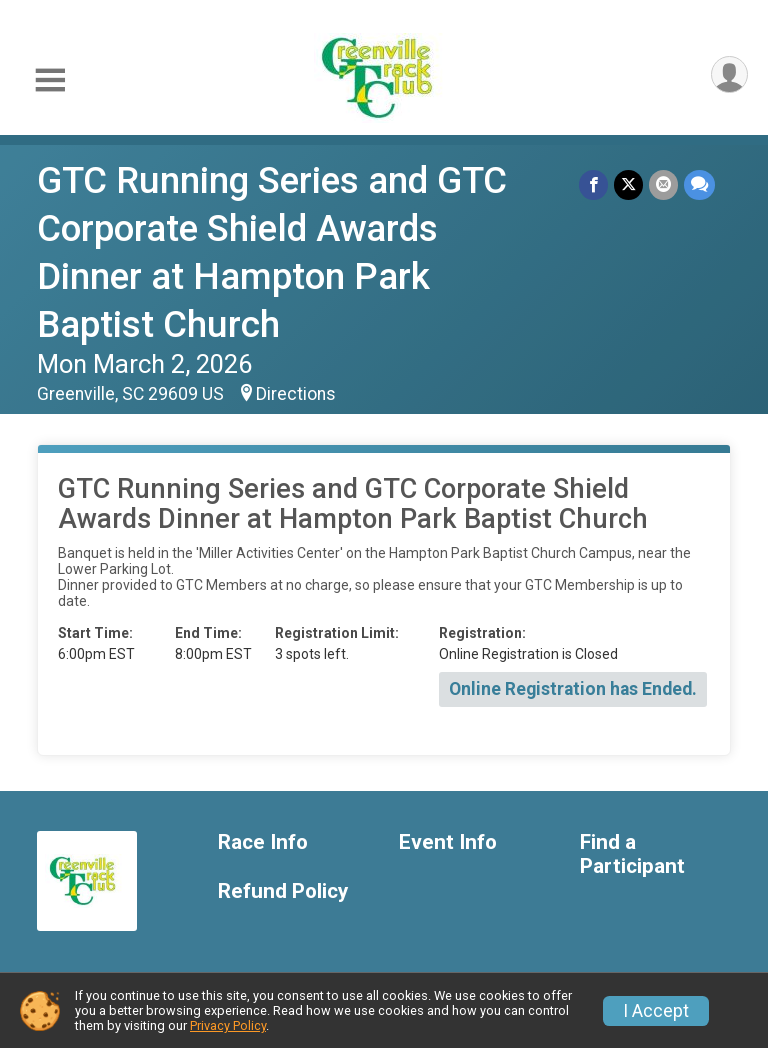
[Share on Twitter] (628, 184)
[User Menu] (729, 74)
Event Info (448, 842)
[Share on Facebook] (593, 184)
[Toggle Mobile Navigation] (50, 80)
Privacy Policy (228, 1025)
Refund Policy (283, 891)
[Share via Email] (663, 184)
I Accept (656, 1011)
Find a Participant (632, 854)
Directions (296, 394)
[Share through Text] (699, 184)
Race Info (263, 842)
